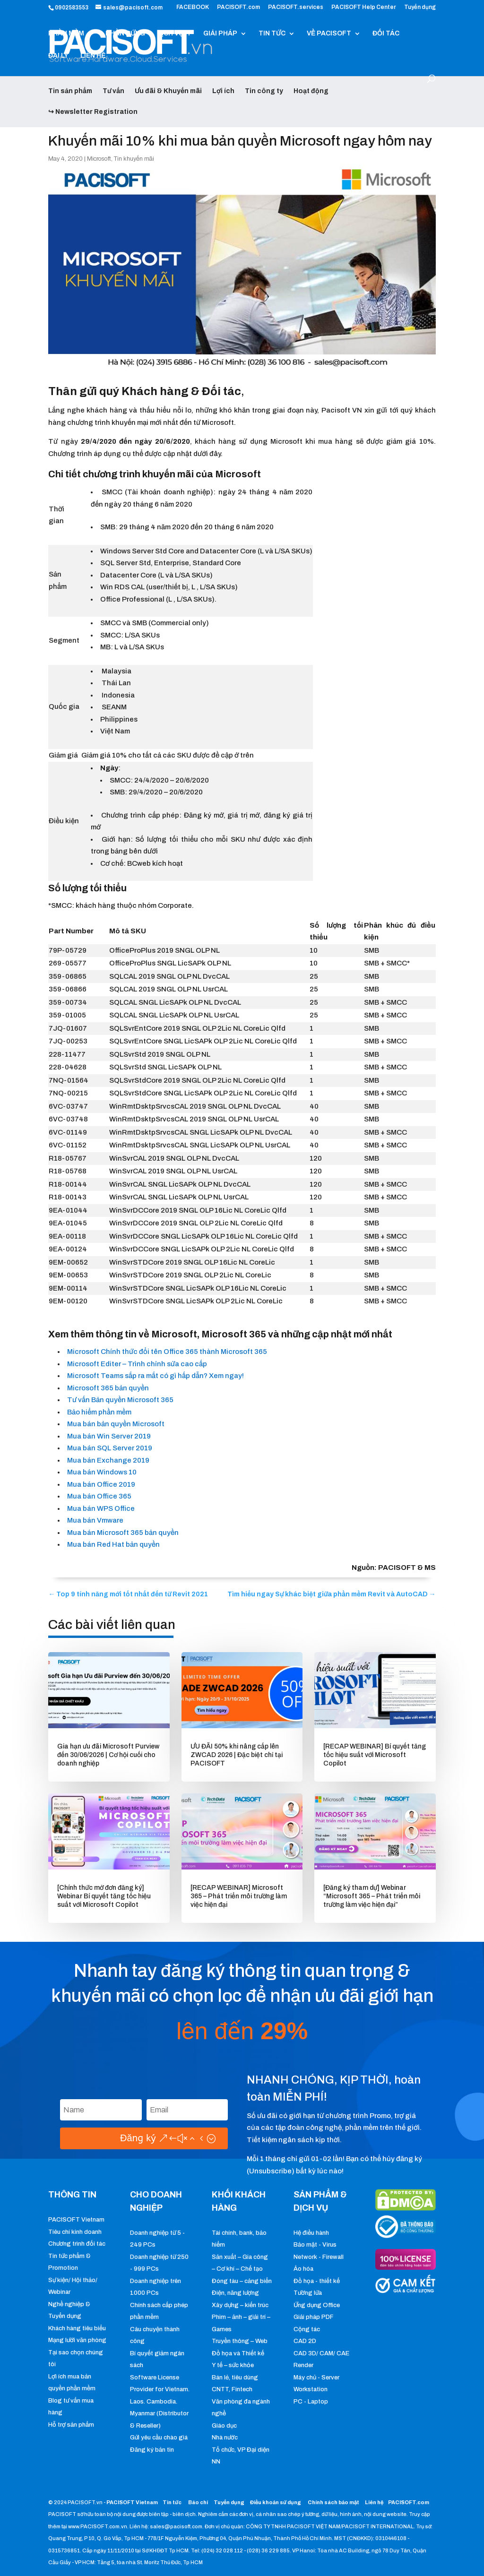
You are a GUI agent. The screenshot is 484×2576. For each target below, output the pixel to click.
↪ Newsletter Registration (93, 111)
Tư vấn (113, 91)
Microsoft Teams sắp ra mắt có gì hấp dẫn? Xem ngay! (155, 1375)
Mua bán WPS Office (101, 1508)
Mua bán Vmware (95, 1520)
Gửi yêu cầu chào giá (159, 2437)
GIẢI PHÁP (220, 33)
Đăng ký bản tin (152, 2450)
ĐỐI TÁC (385, 33)
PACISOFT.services (295, 7)
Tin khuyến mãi (134, 158)
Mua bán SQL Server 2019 (109, 1448)
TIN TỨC (272, 33)
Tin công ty (264, 91)
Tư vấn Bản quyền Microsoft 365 (121, 1400)
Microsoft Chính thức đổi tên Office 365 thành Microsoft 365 (167, 1351)
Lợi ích (223, 91)
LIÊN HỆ (92, 55)
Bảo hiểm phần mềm (99, 1412)
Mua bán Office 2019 (101, 1484)
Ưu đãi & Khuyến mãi (168, 91)
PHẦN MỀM (66, 33)
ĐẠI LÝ (58, 55)
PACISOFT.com (238, 7)
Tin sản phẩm (70, 91)
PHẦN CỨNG (125, 33)
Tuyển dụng (420, 7)
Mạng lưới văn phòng (77, 2340)
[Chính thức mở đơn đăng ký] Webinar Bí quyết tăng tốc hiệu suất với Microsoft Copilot (104, 1896)
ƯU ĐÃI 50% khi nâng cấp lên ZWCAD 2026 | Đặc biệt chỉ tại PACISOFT (236, 1755)
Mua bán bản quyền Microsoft (115, 1424)
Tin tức (172, 2502)
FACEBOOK (192, 7)
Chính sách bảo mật (334, 2502)
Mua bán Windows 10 (102, 1472)
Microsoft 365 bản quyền (108, 1388)
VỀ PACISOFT (329, 33)
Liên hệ (374, 2502)
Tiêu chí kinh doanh (75, 2232)
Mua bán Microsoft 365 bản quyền (123, 1532)
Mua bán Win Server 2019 (109, 1436)
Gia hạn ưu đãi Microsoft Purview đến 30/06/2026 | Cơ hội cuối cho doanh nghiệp (108, 1755)
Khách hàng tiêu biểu (77, 2328)
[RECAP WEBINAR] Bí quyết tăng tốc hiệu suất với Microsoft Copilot (374, 1755)
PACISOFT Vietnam (76, 2219)
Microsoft (99, 158)
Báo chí (198, 2502)
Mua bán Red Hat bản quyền (113, 1544)
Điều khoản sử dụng (275, 2502)
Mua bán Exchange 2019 (108, 1460)
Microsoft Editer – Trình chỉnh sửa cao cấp (137, 1364)
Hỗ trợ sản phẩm (71, 2424)
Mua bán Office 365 (99, 1496)
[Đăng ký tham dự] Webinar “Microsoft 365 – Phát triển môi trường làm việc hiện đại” (371, 1896)
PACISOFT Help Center (363, 7)
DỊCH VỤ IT (174, 33)
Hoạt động (311, 91)
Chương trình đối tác (76, 2243)
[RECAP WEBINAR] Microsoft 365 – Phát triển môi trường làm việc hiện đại (238, 1896)
